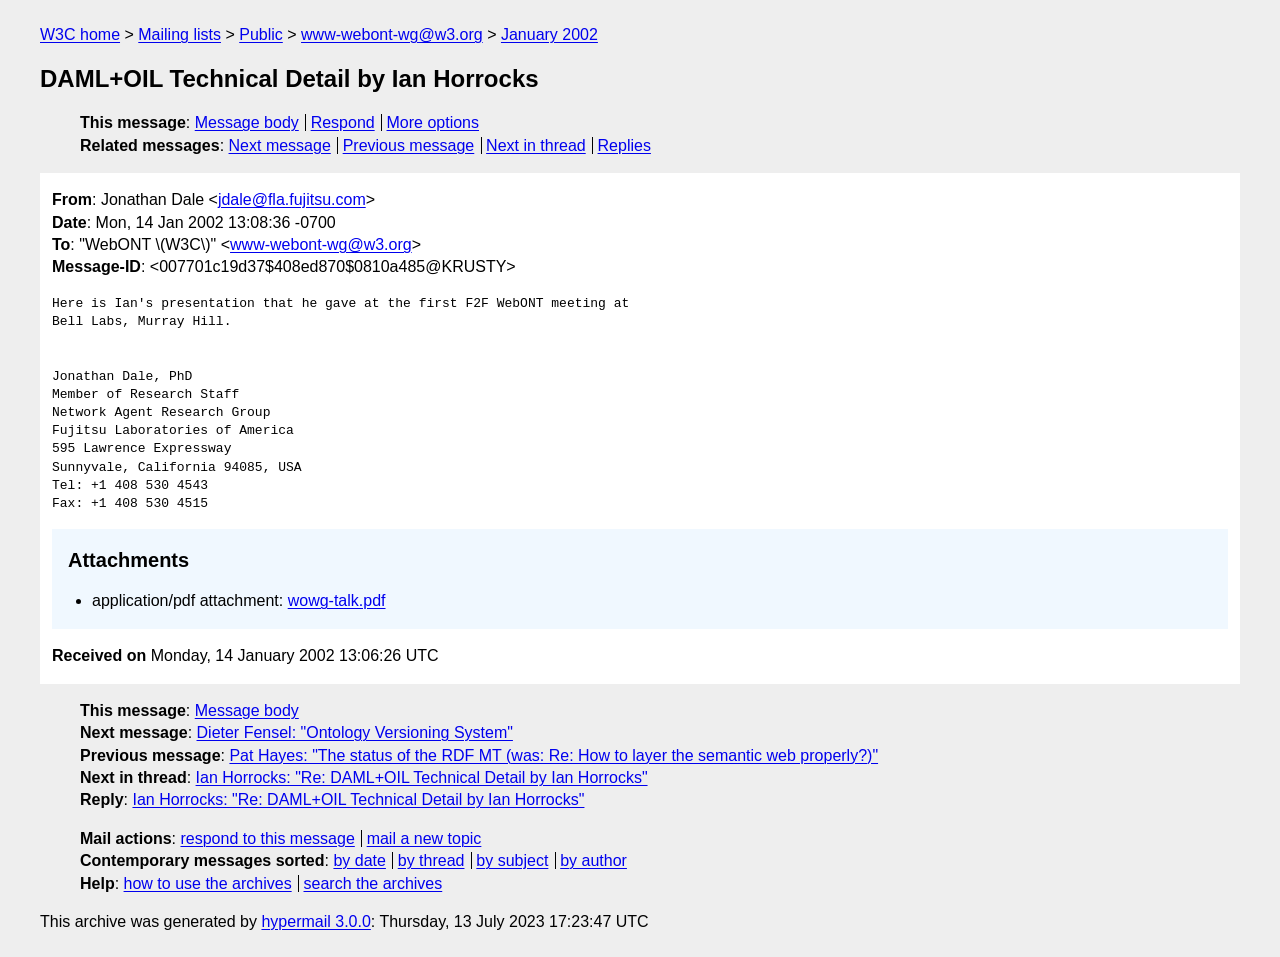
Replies (624, 145)
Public (261, 34)
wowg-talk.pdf (337, 600)
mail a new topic (424, 838)
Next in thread (536, 145)
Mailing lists (179, 34)
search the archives (373, 883)
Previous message (409, 145)
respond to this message (267, 838)
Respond (343, 122)
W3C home (80, 34)
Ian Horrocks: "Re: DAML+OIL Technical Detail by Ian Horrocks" (422, 777)
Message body (247, 122)
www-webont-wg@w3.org (392, 34)
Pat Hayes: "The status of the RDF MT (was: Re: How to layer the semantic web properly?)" (553, 755)
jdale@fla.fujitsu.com (292, 199)
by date (359, 860)
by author (593, 860)
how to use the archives (208, 883)
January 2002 (549, 34)
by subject (512, 860)
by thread (431, 860)
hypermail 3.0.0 (315, 921)
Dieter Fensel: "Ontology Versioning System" (355, 732)
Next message (280, 145)
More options (433, 122)
